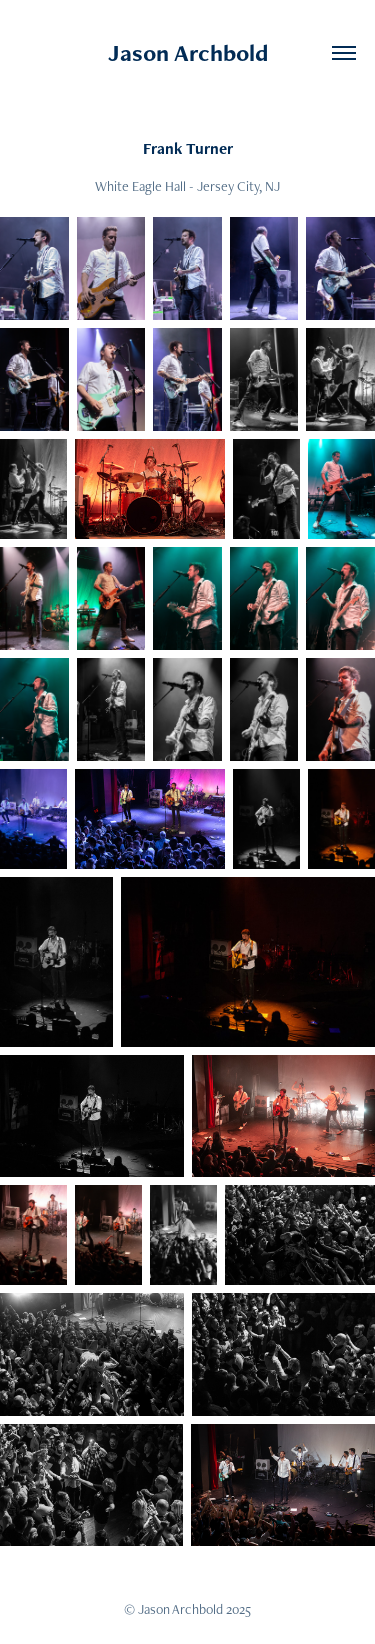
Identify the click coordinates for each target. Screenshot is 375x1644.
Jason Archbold (188, 52)
